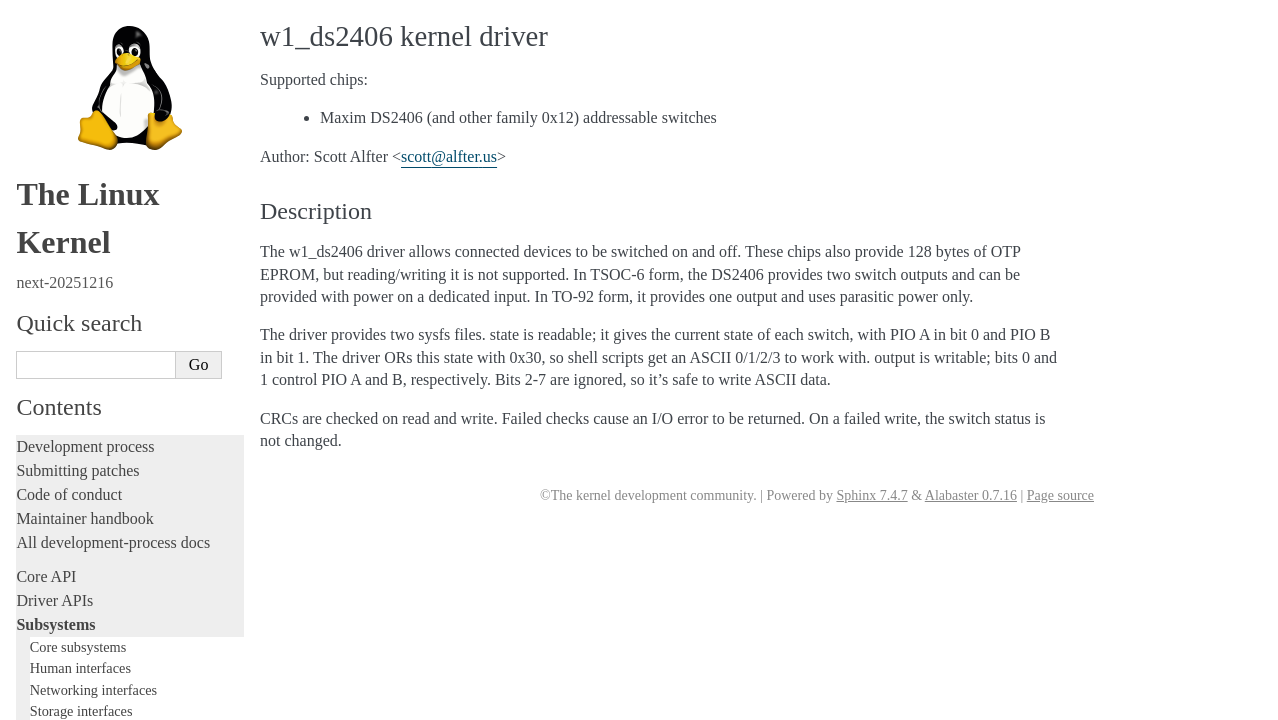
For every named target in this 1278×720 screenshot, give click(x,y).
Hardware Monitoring (100, 88)
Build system (58, 608)
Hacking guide (63, 454)
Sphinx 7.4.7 (871, 495)
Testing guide (59, 430)
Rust (30, 550)
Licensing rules (65, 358)
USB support (77, 185)
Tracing (40, 478)
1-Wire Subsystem (93, 29)
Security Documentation (106, 127)
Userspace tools (66, 656)
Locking (42, 324)
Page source (1060, 495)
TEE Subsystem (84, 302)
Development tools (76, 406)
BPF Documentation (96, 166)
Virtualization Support (101, 68)
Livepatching (58, 526)
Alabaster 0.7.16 (971, 495)
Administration (64, 584)
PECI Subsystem (87, 263)
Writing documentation (90, 382)
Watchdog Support (91, 49)
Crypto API (73, 146)
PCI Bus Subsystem (94, 205)
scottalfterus (449, 156)
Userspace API (63, 680)
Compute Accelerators (101, 107)
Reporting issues (69, 632)
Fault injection (62, 502)
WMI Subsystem (87, 283)
